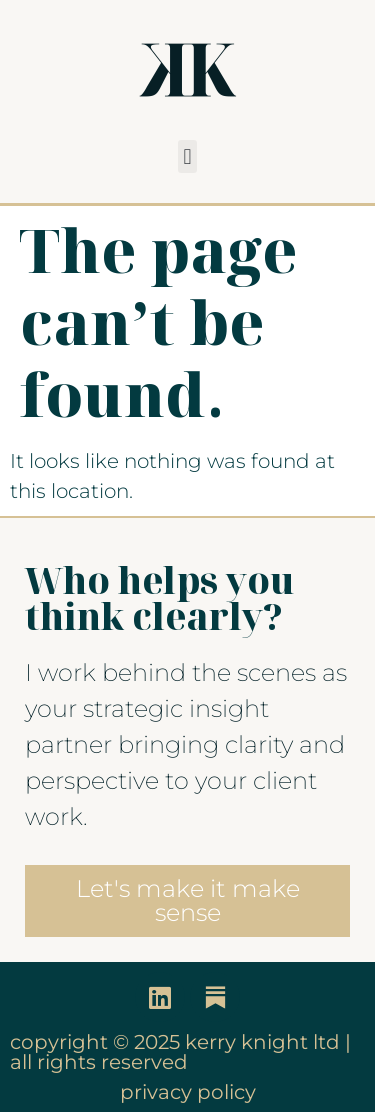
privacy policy (188, 1092)
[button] (187, 156)
